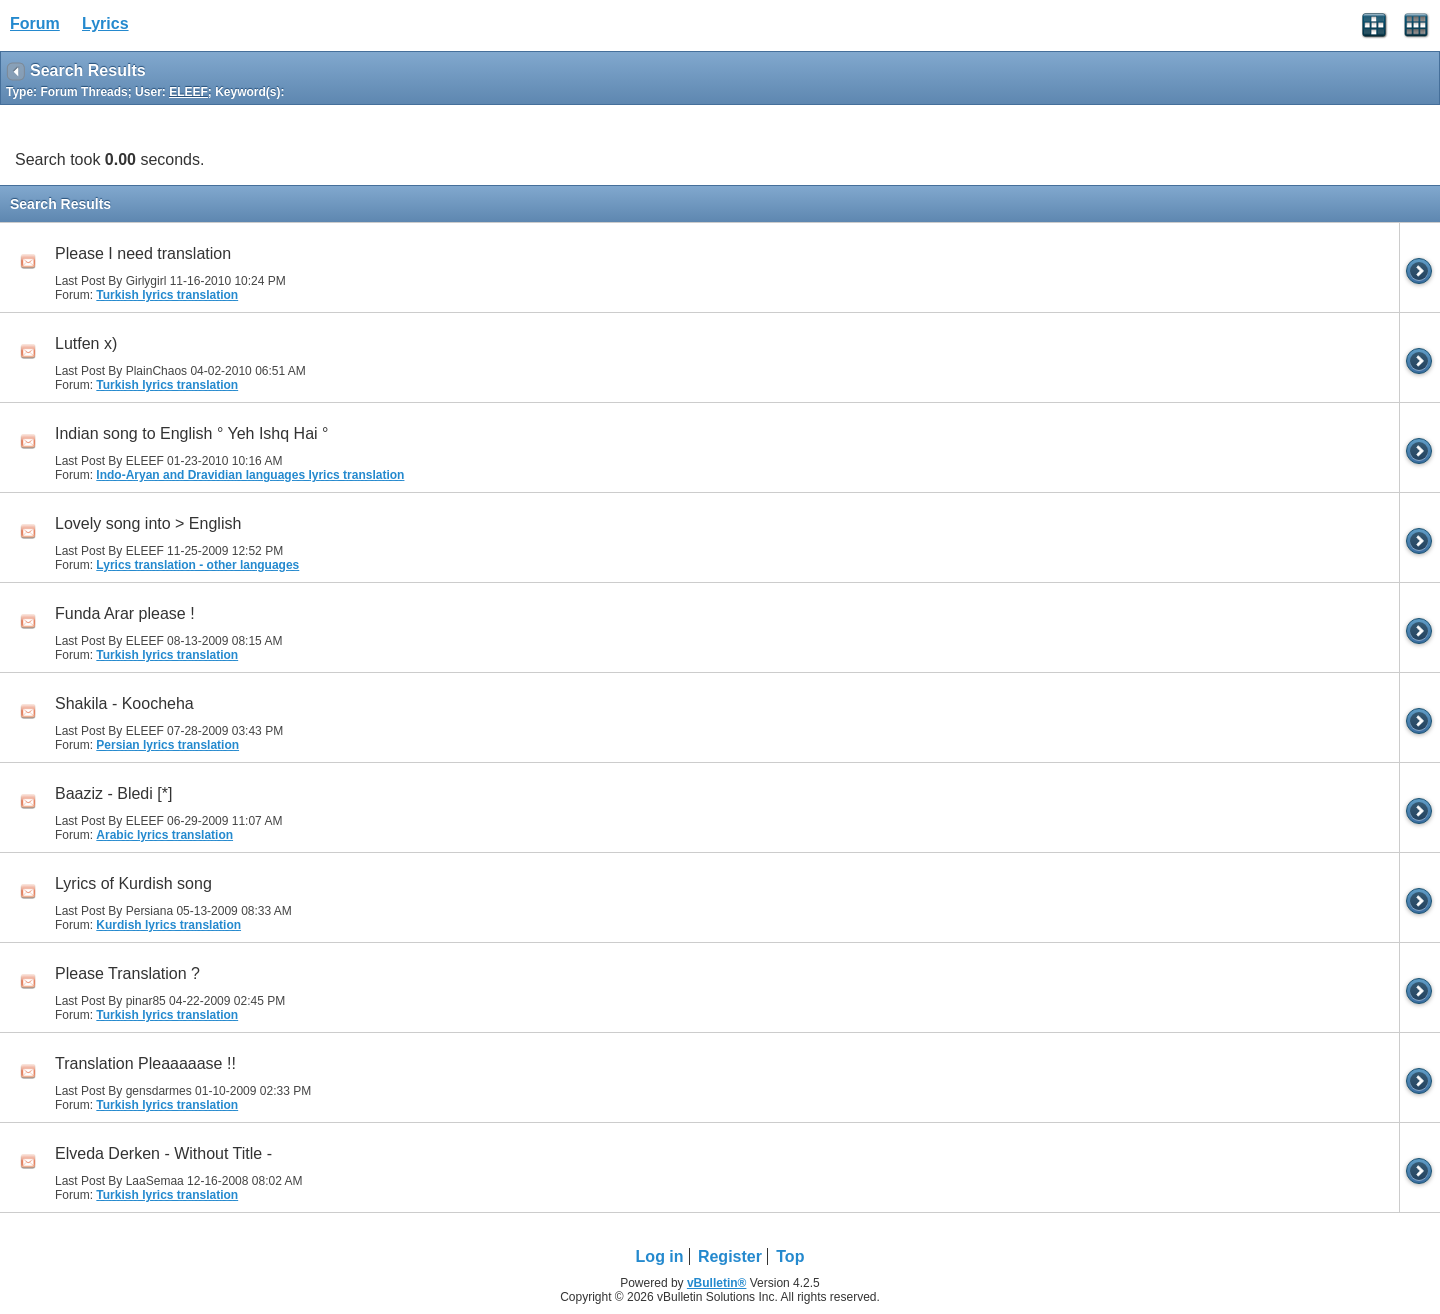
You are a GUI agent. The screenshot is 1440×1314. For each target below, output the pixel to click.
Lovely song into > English (148, 523)
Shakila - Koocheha (124, 703)
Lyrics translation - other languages (197, 565)
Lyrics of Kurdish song (133, 883)
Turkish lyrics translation (167, 295)
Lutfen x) (86, 343)
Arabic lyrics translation (164, 835)
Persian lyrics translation (167, 745)
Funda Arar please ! (125, 613)
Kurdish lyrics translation (168, 925)
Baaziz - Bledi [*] (113, 793)
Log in (660, 1256)
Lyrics (105, 23)
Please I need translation (143, 253)
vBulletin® (717, 1283)
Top (790, 1256)
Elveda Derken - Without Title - (163, 1153)
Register (730, 1256)
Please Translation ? (127, 973)
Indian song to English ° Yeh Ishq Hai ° (191, 433)
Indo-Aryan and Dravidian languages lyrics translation (250, 475)
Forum (35, 23)
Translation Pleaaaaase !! (145, 1063)
